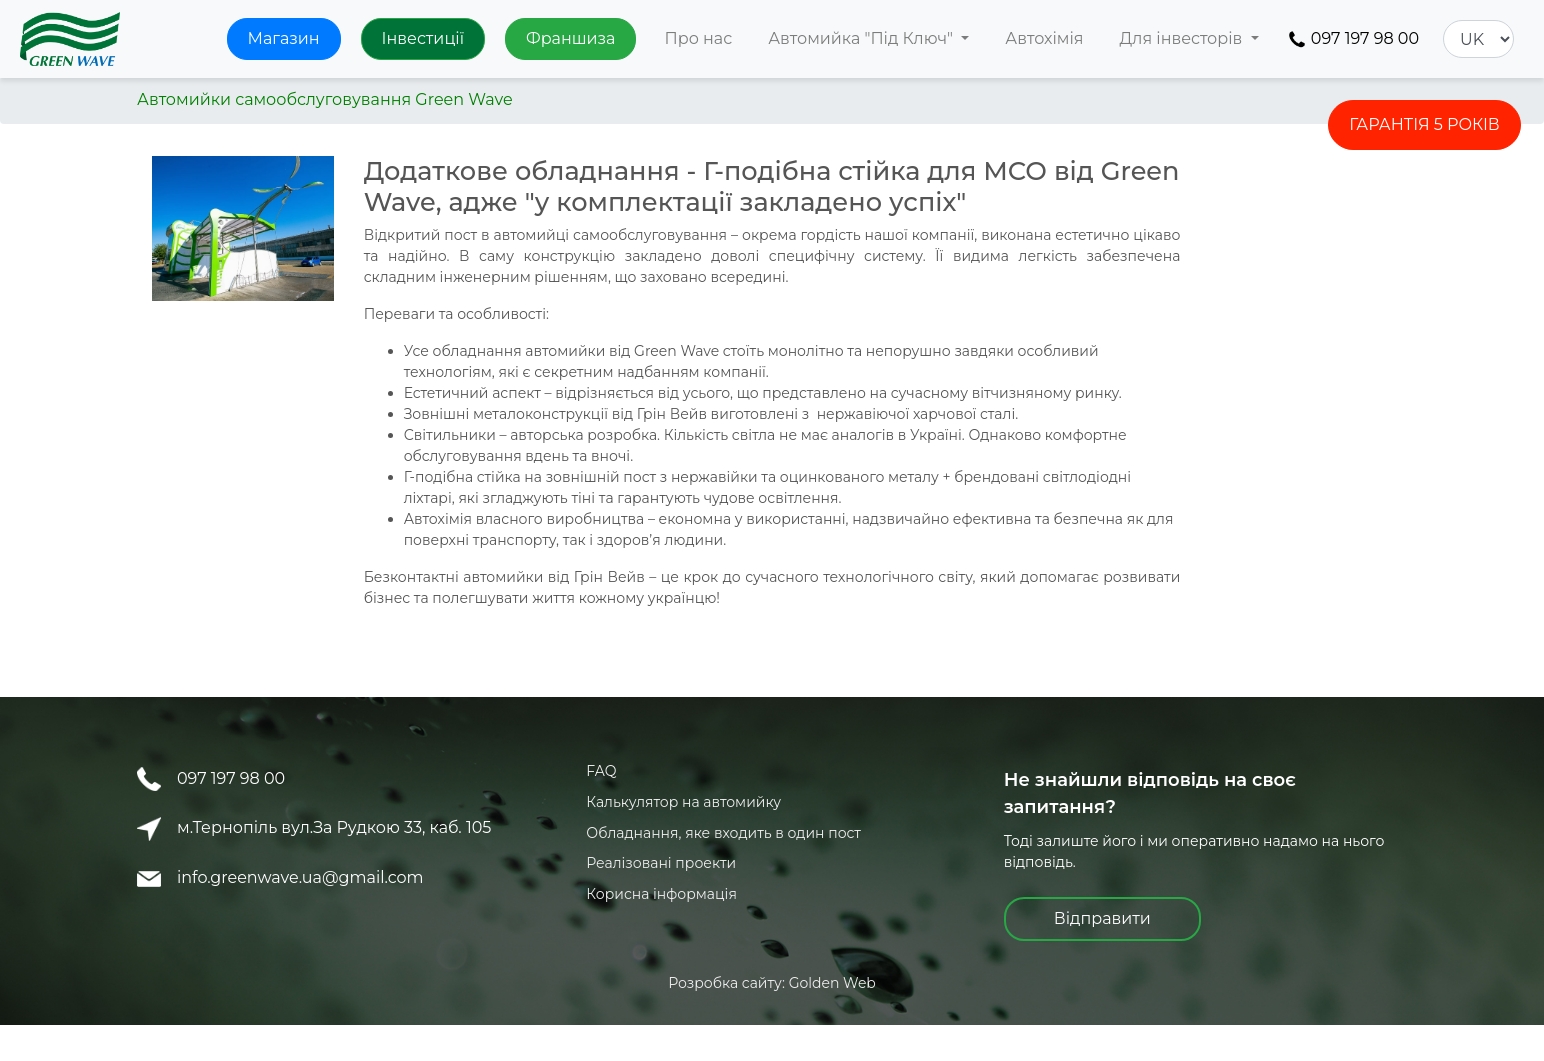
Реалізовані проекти (661, 863)
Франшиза (570, 38)
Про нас (698, 38)
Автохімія (1044, 38)
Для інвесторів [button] (1183, 38)
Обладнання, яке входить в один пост (723, 833)
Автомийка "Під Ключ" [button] (862, 38)
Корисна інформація (661, 894)
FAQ (601, 771)
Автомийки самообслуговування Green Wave (325, 99)
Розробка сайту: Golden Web (772, 983)
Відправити (1102, 918)
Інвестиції (423, 38)
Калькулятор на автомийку (683, 802)
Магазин (284, 38)
